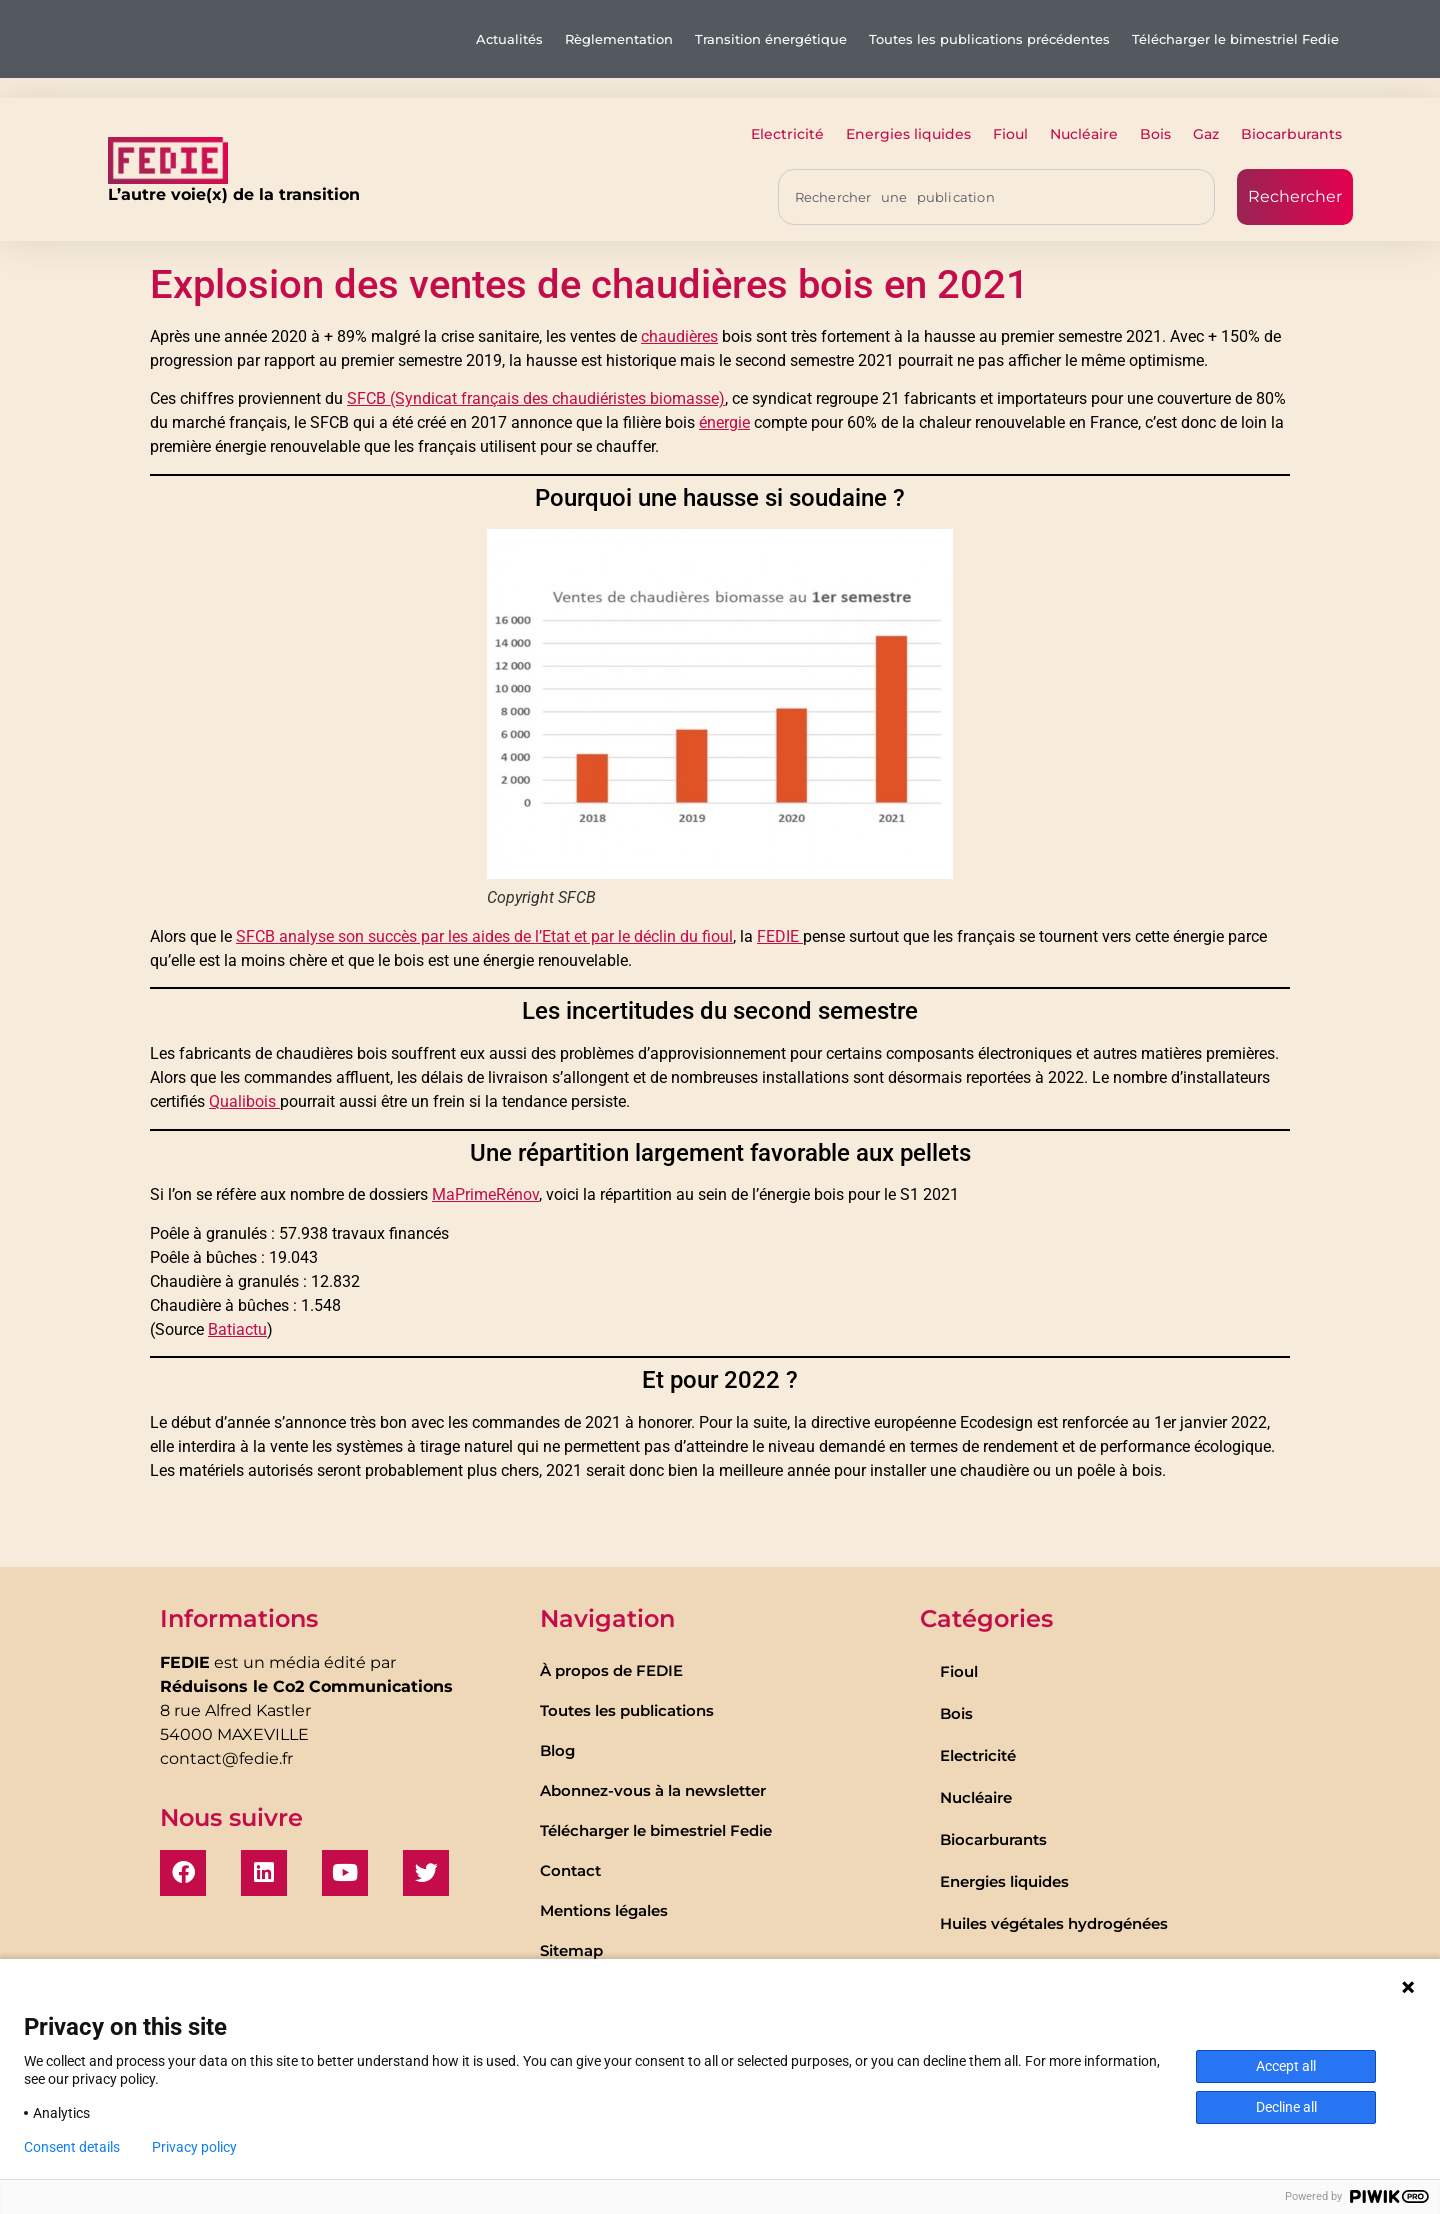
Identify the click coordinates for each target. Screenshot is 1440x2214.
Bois (1155, 134)
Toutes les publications (627, 1710)
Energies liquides (908, 134)
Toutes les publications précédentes (989, 39)
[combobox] (996, 197)
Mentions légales (604, 1910)
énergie (724, 422)
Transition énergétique (771, 39)
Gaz (1206, 134)
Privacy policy (194, 2147)
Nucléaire (1084, 134)
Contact (570, 1870)
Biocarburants (1291, 134)
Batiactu (237, 1329)
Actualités (509, 39)
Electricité (787, 134)
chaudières (679, 336)
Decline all (1286, 2107)
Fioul (1010, 134)
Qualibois (244, 1101)
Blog (557, 1750)
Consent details (72, 2147)
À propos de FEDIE (611, 1670)
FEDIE (780, 936)
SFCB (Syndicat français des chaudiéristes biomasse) (536, 398)
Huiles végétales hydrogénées (1054, 1923)
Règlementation (619, 39)
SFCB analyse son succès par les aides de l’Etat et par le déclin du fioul (484, 936)
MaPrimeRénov (485, 1194)
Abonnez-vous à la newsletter (653, 1790)
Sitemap (571, 1950)
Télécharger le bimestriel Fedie (1235, 39)
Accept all (1286, 2066)
